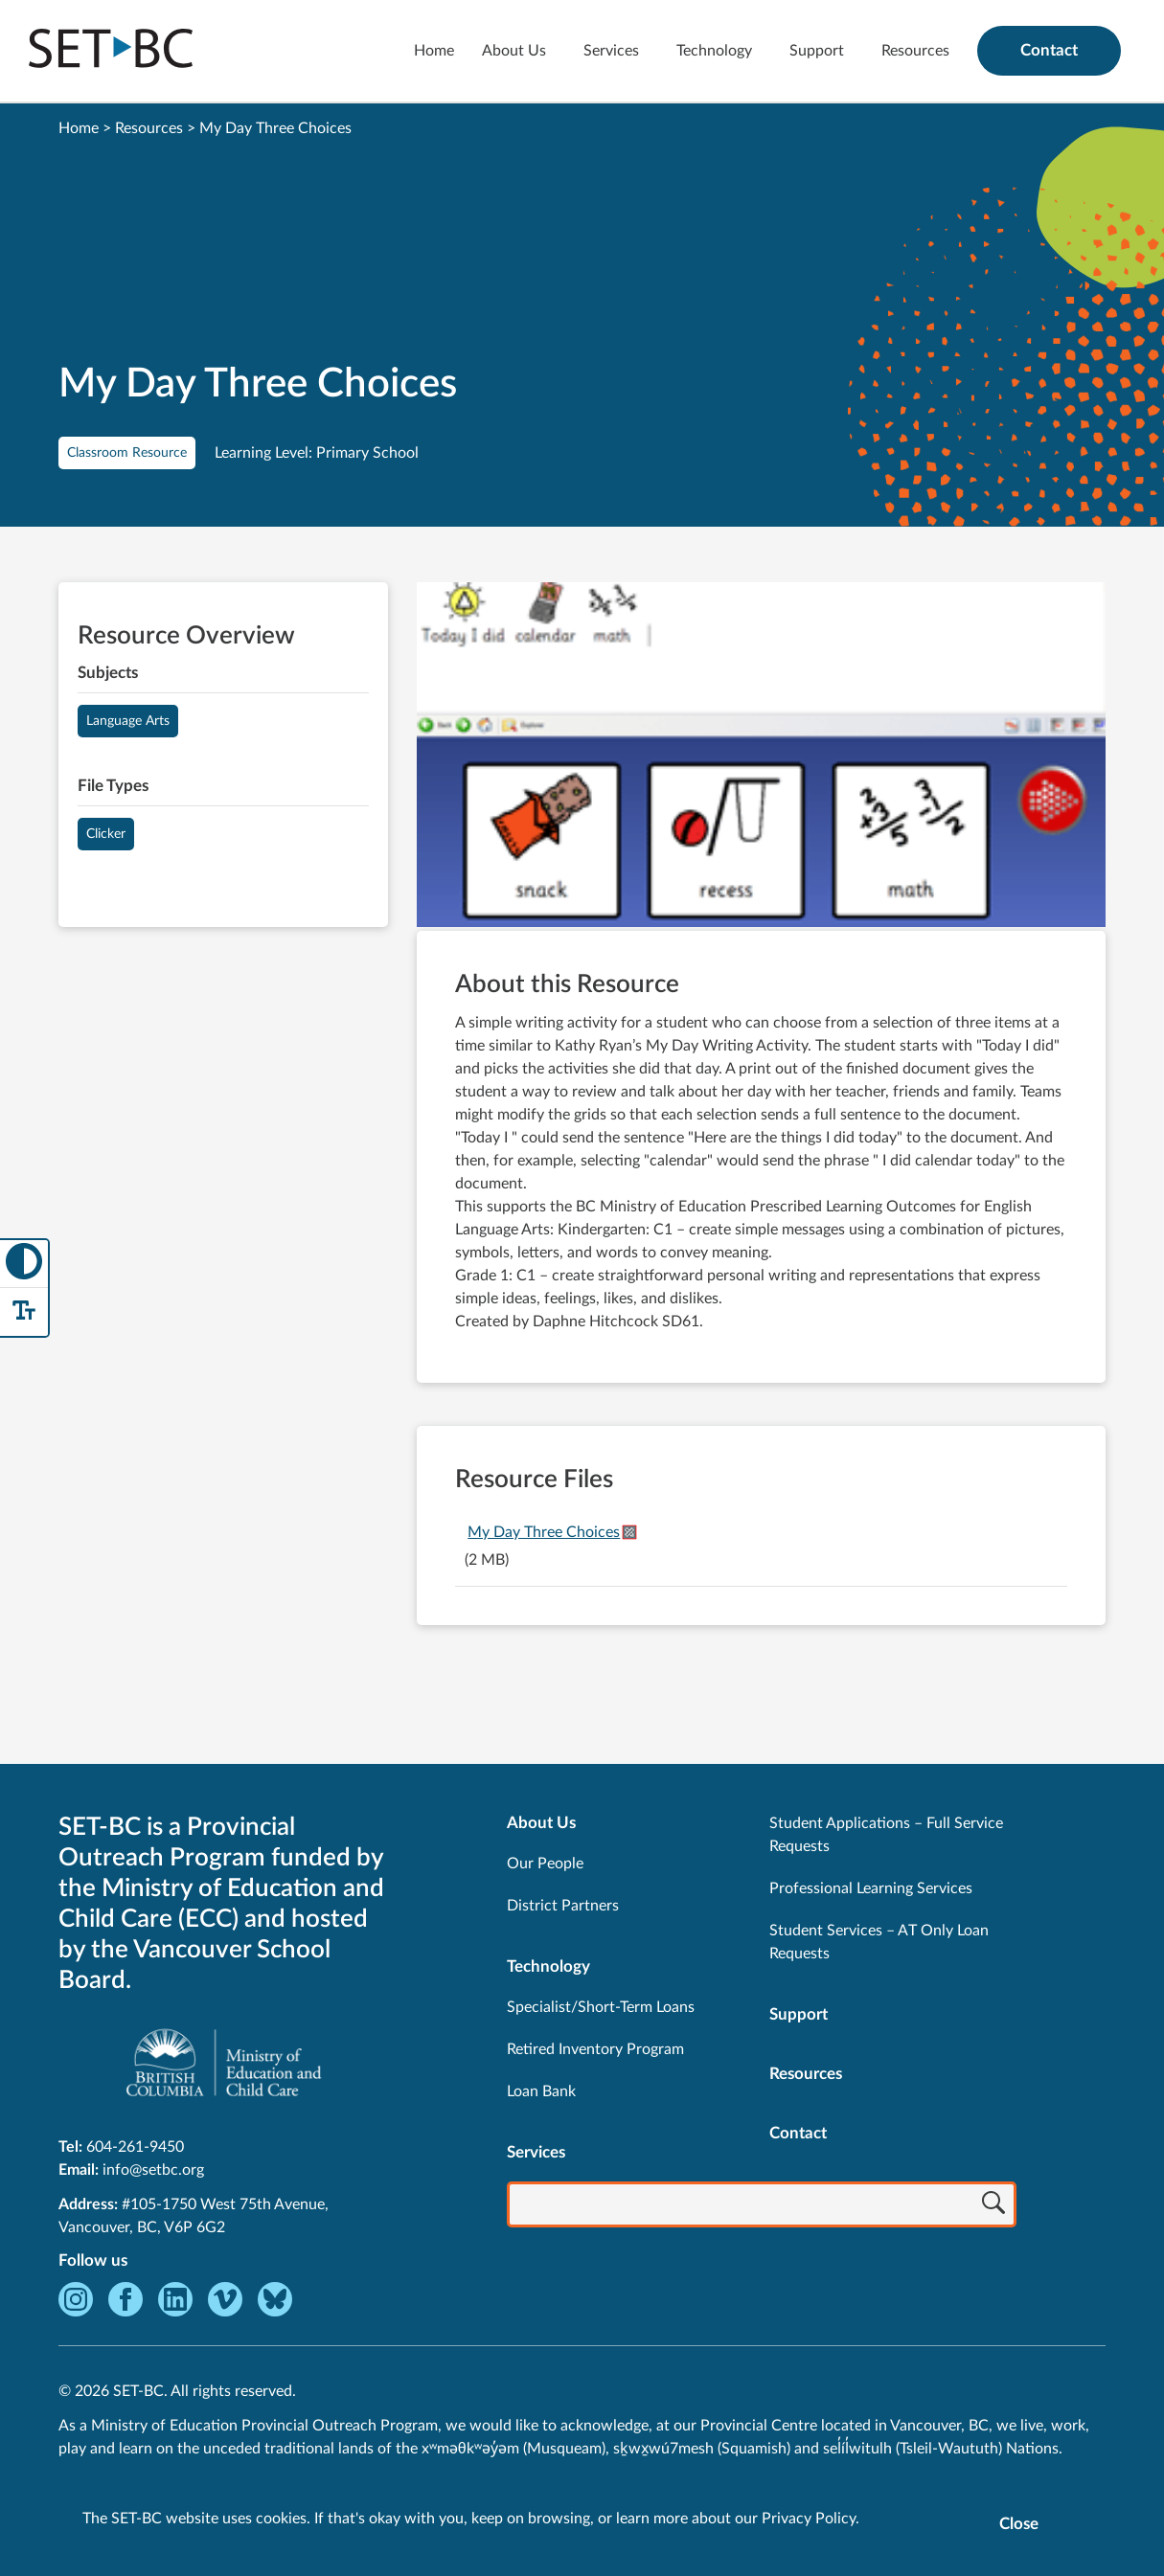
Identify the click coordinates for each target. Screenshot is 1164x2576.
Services (611, 50)
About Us (514, 50)
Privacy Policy (809, 2518)
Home (434, 50)
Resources (915, 50)
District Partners (563, 1905)
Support (816, 50)
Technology (714, 50)
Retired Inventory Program (595, 2049)
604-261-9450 (135, 2147)
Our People (545, 1863)
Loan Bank (541, 2091)
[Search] (993, 2206)
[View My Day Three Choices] (761, 756)
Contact (1049, 50)
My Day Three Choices (544, 1532)
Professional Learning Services (870, 1888)
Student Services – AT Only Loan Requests (879, 1942)
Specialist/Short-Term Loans (601, 2007)
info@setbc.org (153, 2170)
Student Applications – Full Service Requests (886, 1835)
